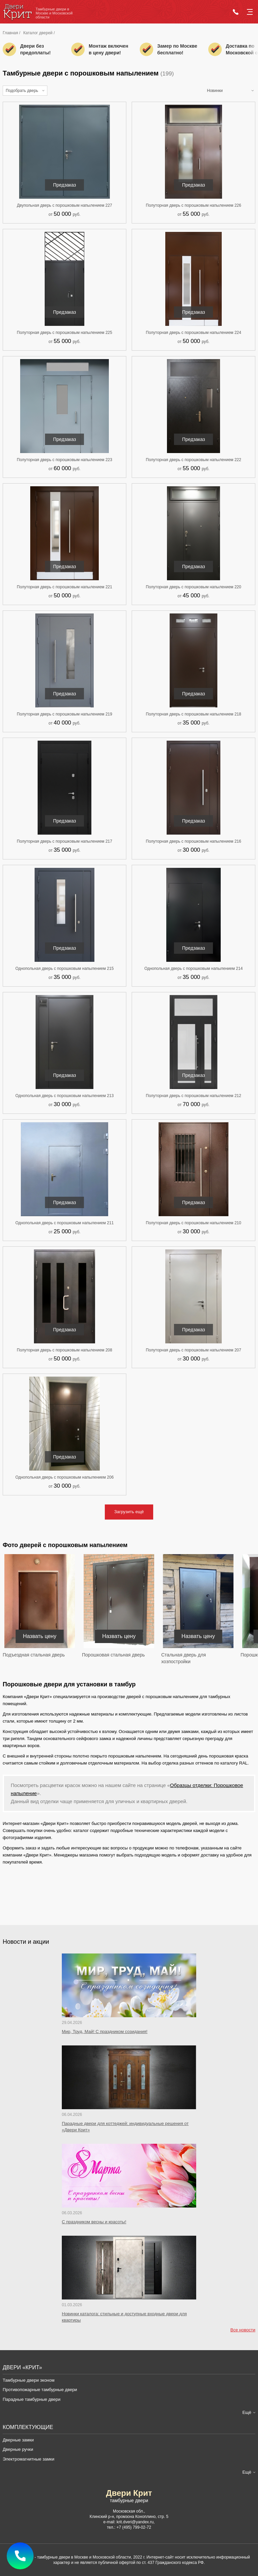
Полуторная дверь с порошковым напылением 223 (64, 459)
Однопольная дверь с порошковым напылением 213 (64, 1095)
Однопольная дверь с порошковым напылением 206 (64, 1477)
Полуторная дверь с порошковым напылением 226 (193, 205)
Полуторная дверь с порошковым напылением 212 (193, 1095)
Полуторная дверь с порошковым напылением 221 (64, 587)
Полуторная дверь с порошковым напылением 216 (193, 841)
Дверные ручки (18, 2449)
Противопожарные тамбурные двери (40, 2389)
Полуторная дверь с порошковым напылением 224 (193, 332)
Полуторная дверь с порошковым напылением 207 (193, 1350)
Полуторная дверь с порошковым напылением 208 (64, 1350)
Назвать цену (39, 1636)
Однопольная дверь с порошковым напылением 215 (64, 968)
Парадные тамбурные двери (31, 2399)
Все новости (242, 2329)
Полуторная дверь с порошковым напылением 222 (193, 459)
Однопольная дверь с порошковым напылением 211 (64, 1223)
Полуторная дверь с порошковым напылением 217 (64, 841)
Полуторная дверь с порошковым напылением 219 (64, 714)
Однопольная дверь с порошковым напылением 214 (193, 968)
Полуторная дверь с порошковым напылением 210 (193, 1223)
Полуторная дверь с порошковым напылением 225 (64, 332)
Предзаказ (64, 185)
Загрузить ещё (129, 1511)
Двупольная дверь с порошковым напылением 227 (64, 205)
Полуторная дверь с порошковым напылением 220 (193, 587)
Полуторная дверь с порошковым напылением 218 (193, 714)
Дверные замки (18, 2439)
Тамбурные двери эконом (28, 2380)
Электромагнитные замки (28, 2459)
